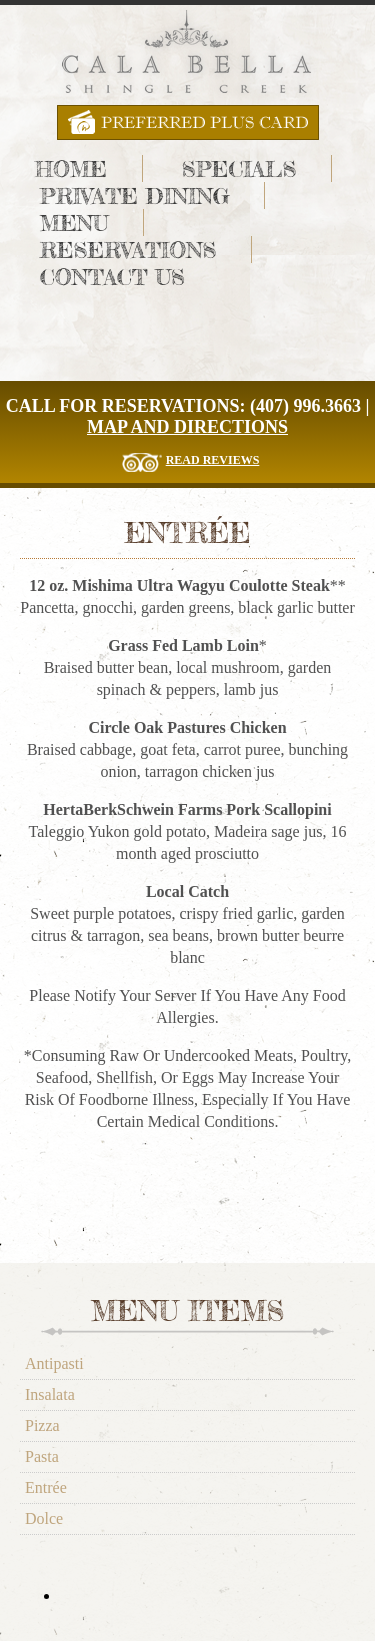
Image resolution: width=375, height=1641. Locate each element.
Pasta (42, 1456)
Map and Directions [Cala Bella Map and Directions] (187, 427)
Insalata (50, 1394)
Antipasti (54, 1363)
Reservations (128, 249)
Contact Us (112, 276)
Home (71, 168)
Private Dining (135, 195)
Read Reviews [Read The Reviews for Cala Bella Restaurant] (213, 460)
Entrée (46, 1487)
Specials (239, 168)
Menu (74, 222)
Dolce (44, 1518)
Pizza (42, 1425)
